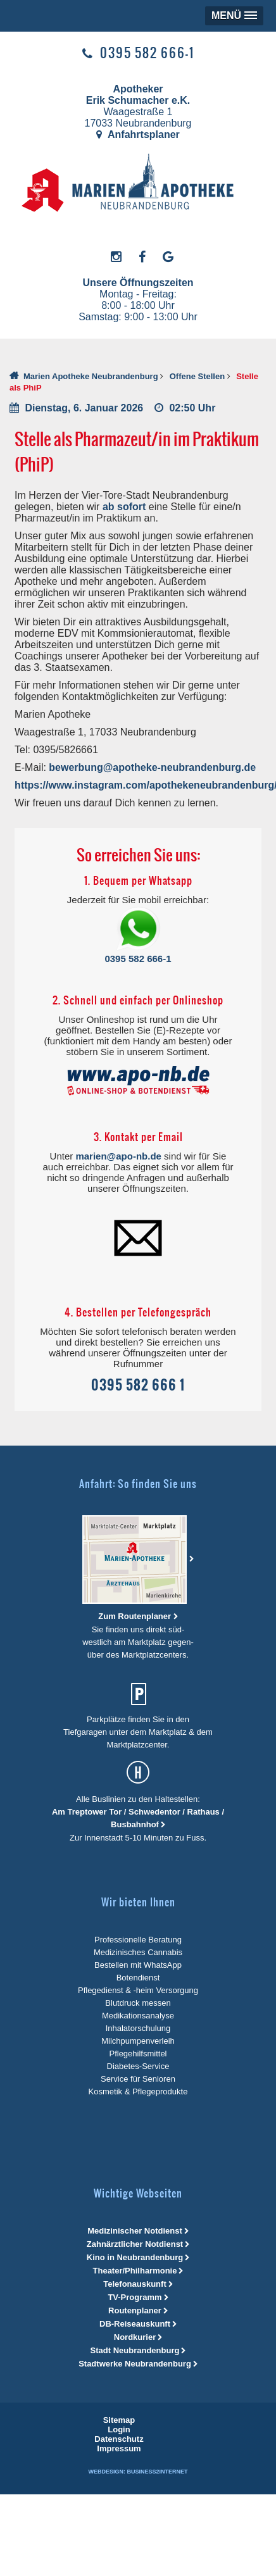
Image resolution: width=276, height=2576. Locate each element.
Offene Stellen (197, 376)
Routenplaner (134, 2310)
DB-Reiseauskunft (134, 2324)
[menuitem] (119, 2420)
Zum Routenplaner (135, 1616)
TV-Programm (134, 2297)
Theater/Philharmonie (135, 2270)
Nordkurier (135, 2337)
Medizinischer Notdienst (134, 2230)
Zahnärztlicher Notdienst (135, 2244)
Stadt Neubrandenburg (135, 2350)
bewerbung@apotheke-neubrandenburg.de (152, 767)
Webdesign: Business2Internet (137, 2471)
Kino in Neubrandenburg (135, 2257)
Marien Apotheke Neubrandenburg (90, 376)
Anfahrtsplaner (138, 134)
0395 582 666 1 (138, 1385)
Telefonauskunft (134, 2284)
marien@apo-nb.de (118, 1156)
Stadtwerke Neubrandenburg (134, 2363)
